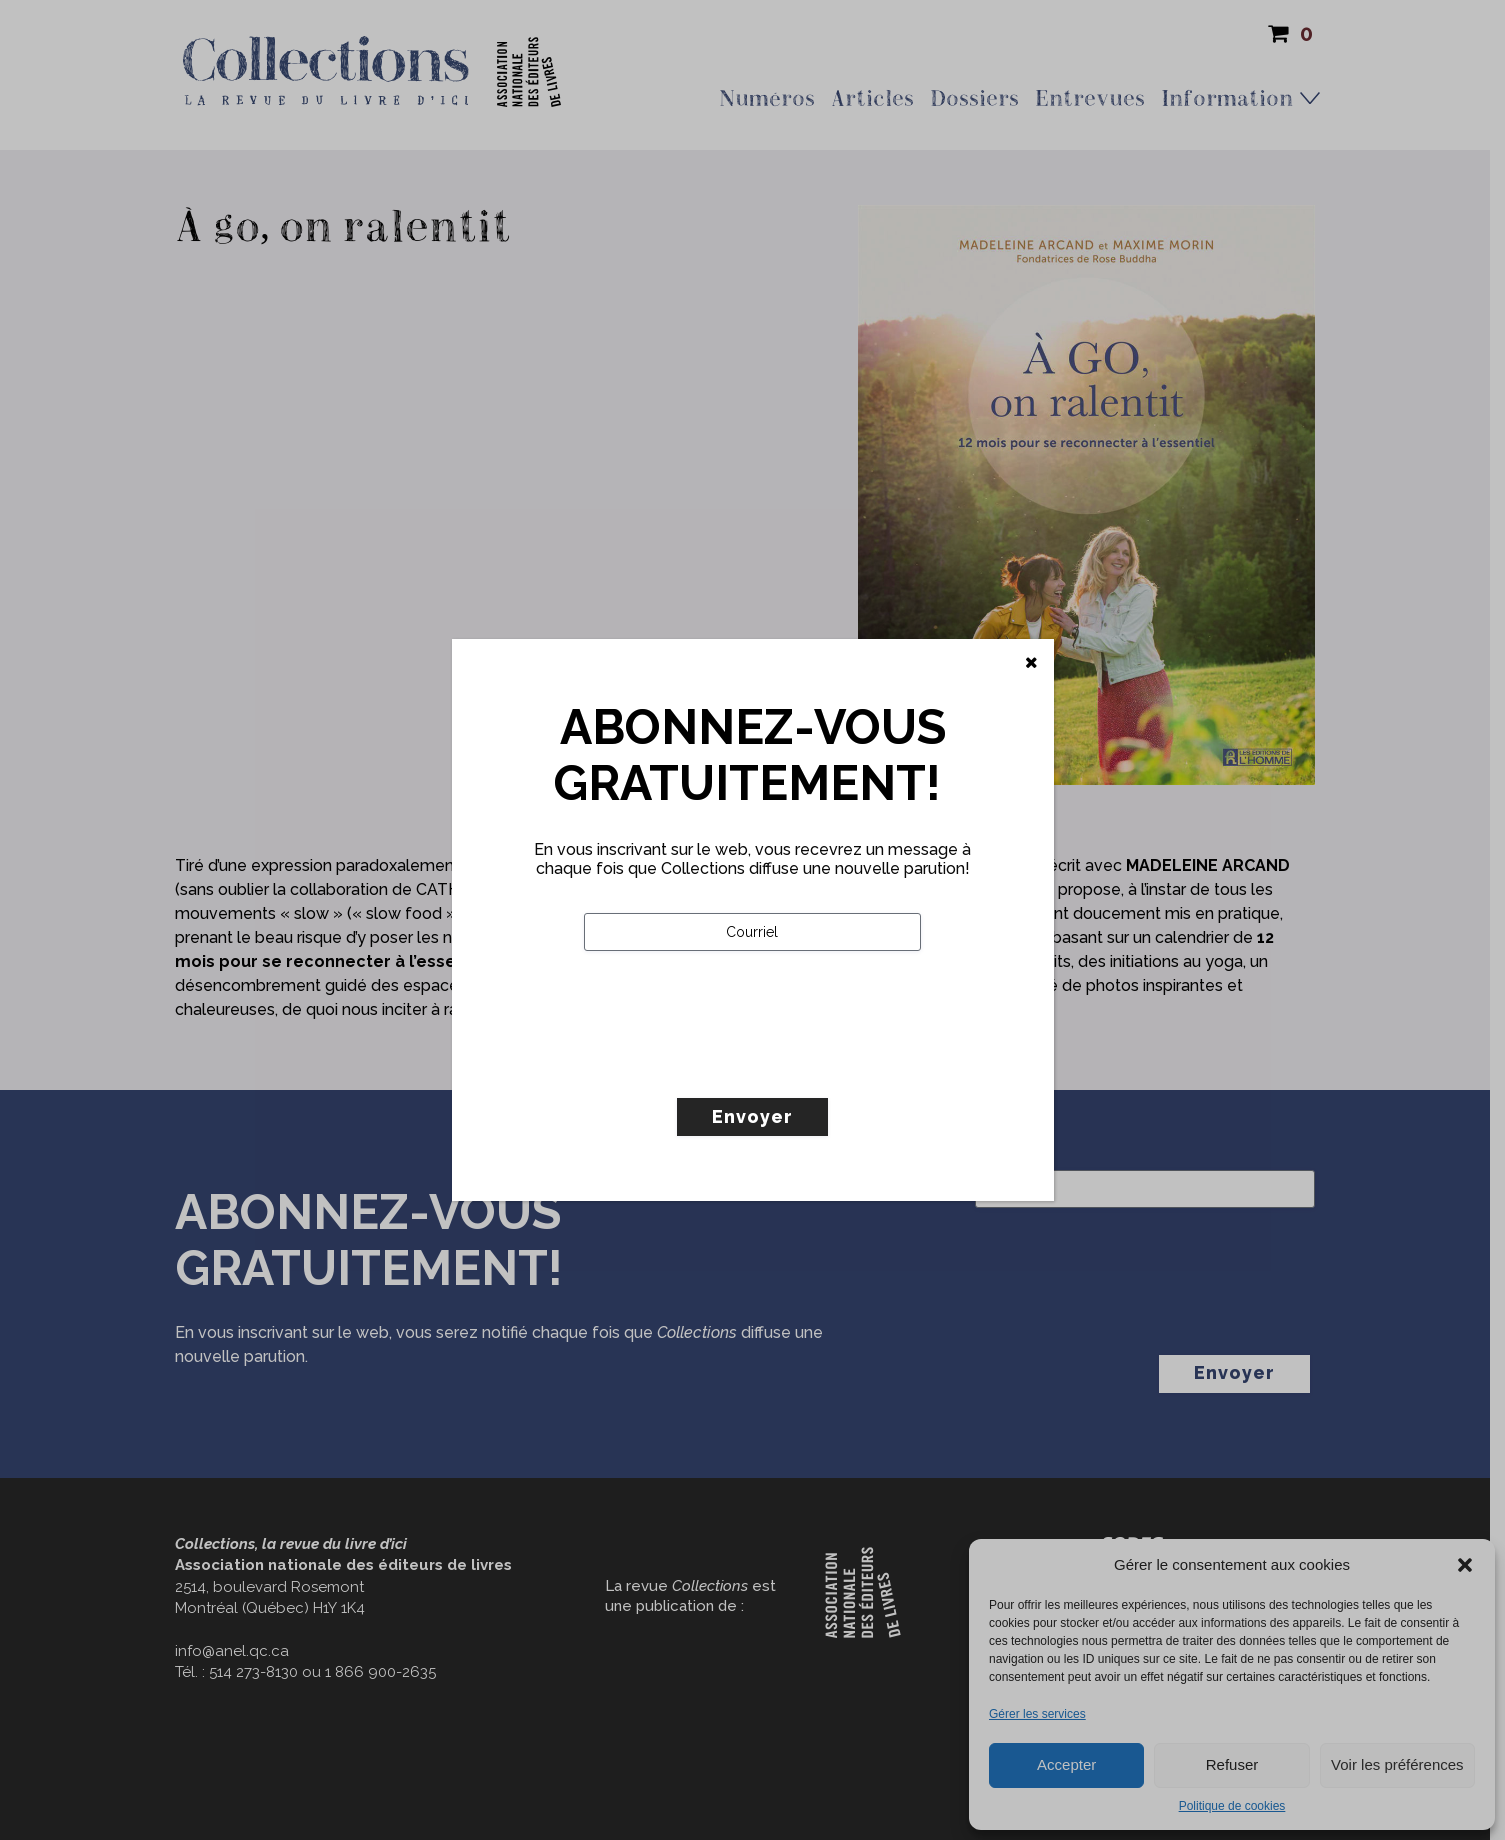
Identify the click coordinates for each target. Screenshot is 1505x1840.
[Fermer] (1031, 663)
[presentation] (736, 1066)
